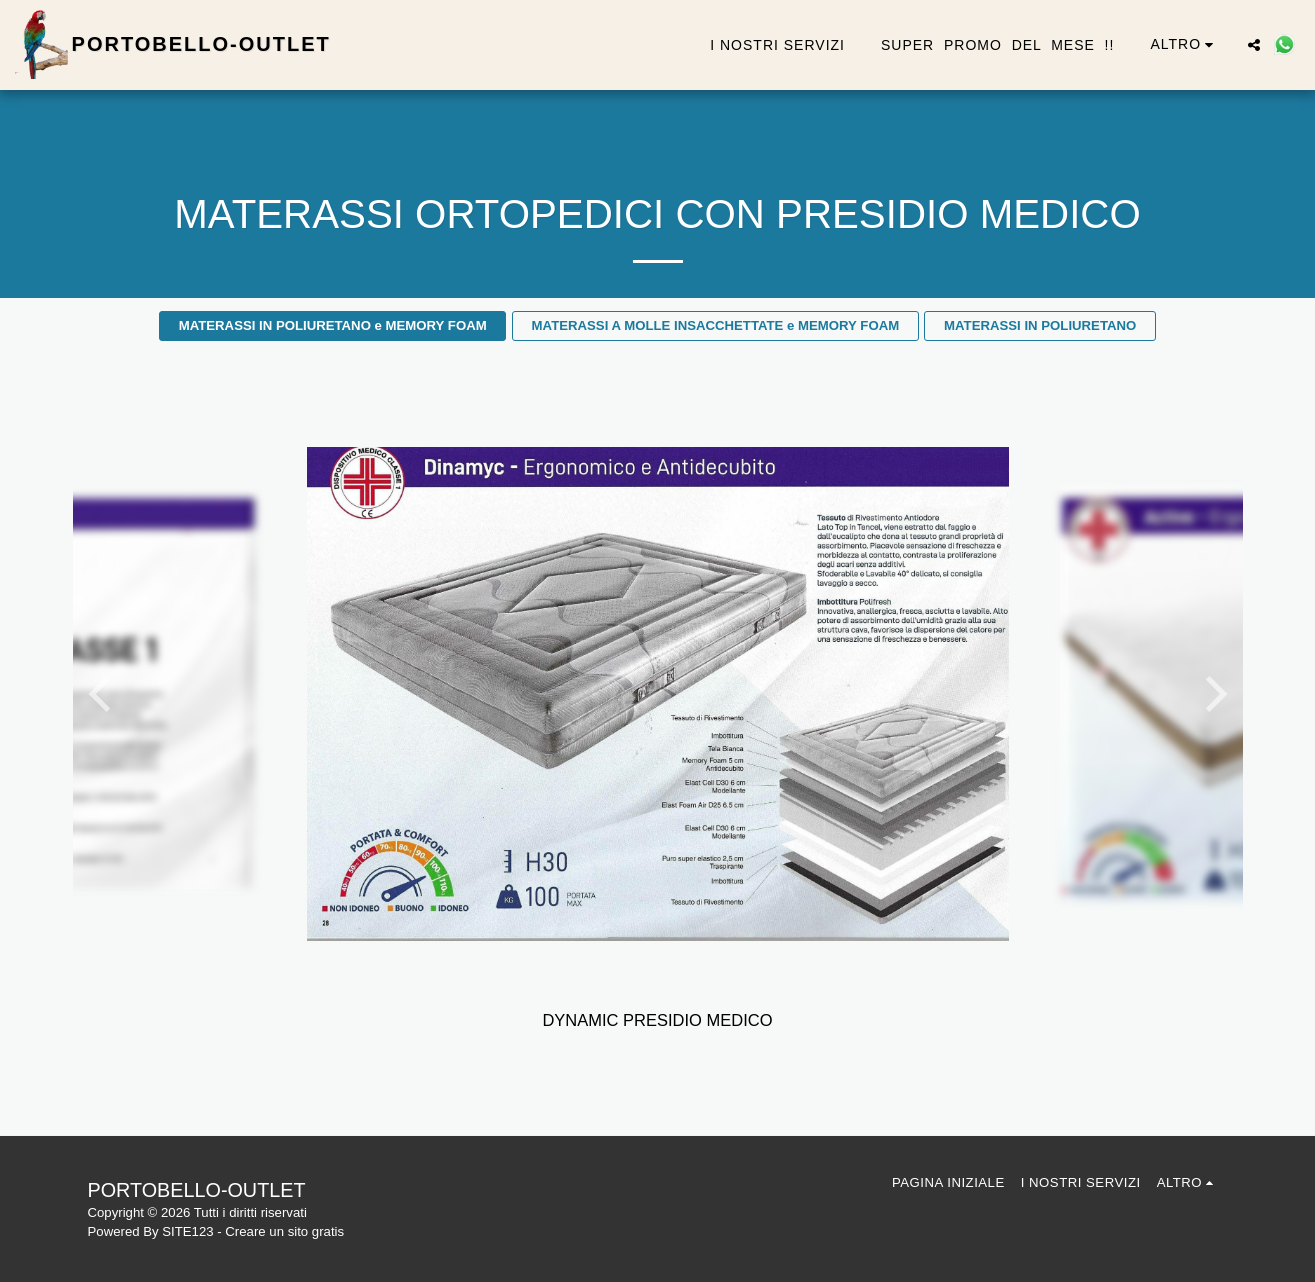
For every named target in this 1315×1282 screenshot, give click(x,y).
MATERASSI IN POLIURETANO (1040, 325)
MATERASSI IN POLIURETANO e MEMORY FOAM (333, 325)
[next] (1213, 694)
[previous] (103, 694)
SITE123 (187, 1231)
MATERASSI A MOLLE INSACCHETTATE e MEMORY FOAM (716, 325)
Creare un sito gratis (284, 1231)
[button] (1254, 45)
